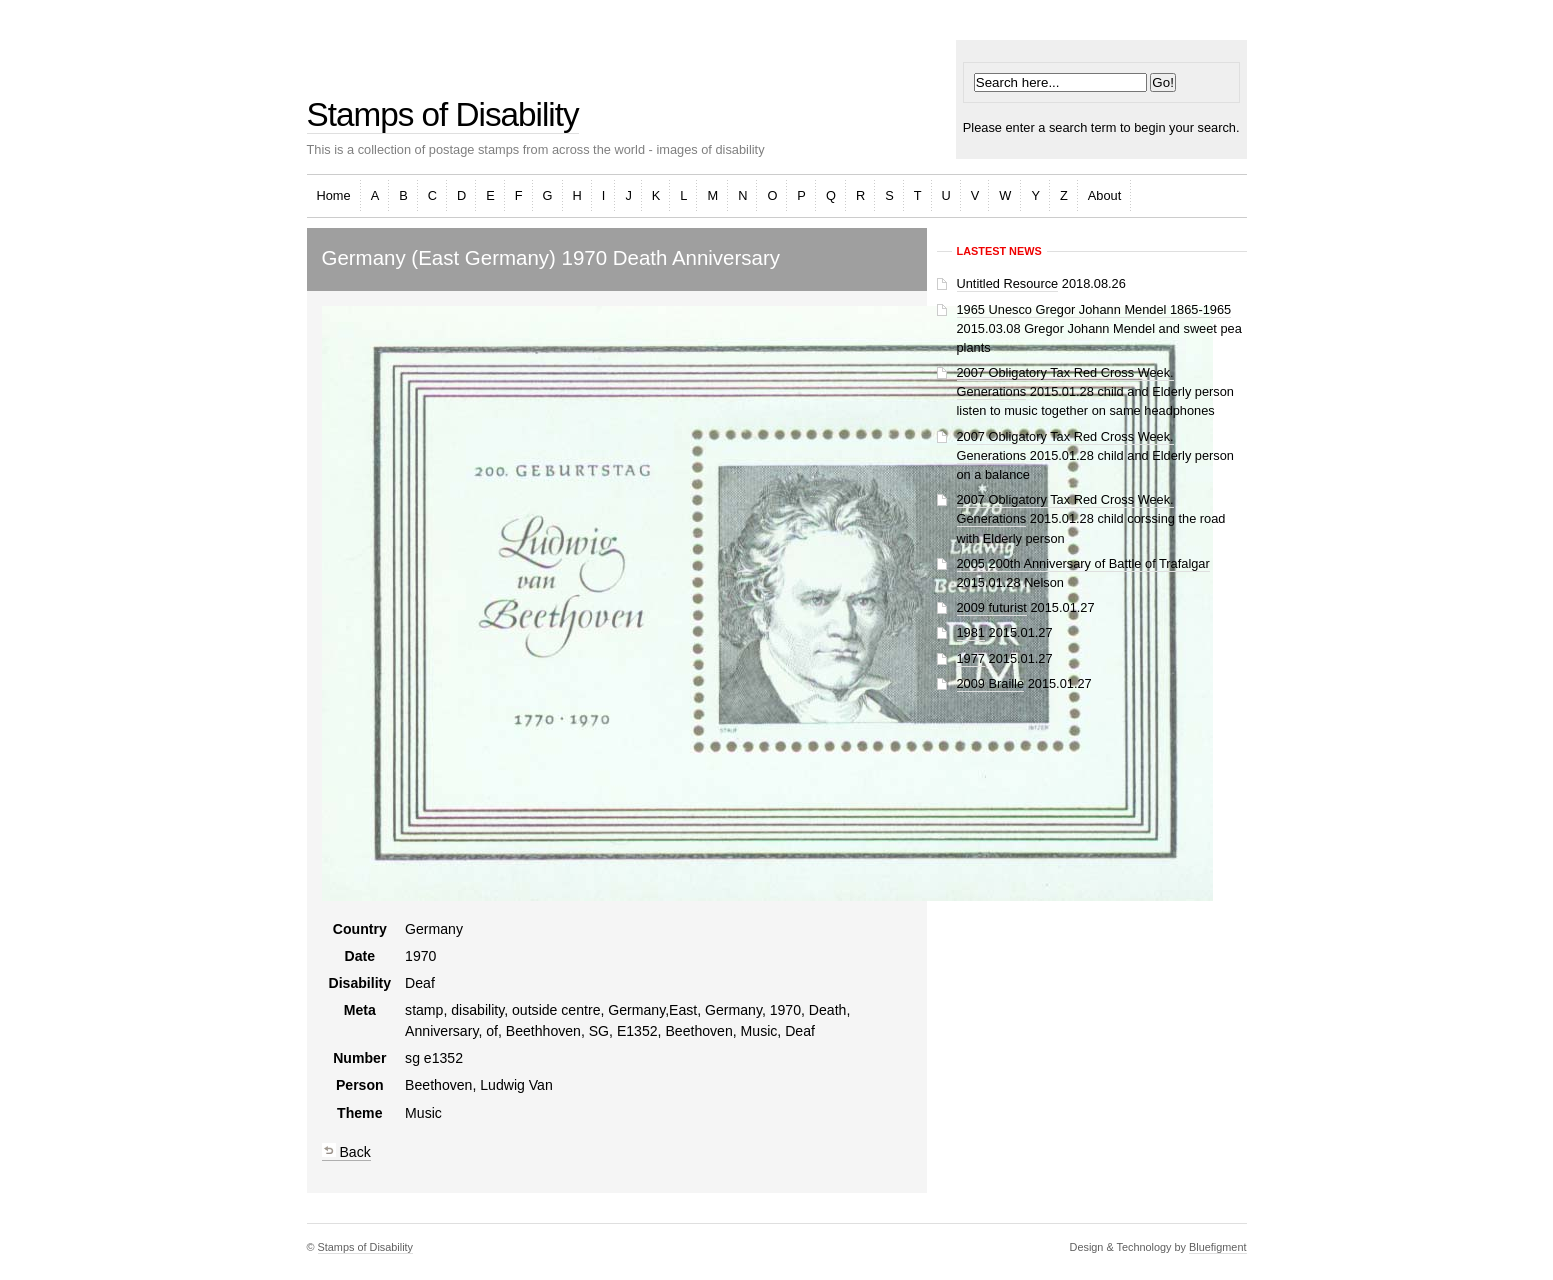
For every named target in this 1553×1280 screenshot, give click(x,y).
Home (334, 195)
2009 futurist (992, 607)
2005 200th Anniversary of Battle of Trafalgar (1083, 563)
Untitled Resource (1008, 283)
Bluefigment (1217, 1247)
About (1104, 195)
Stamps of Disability (443, 114)
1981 (971, 632)
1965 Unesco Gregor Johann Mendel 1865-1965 (1094, 309)
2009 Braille (991, 683)
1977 (971, 658)
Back (346, 1152)
